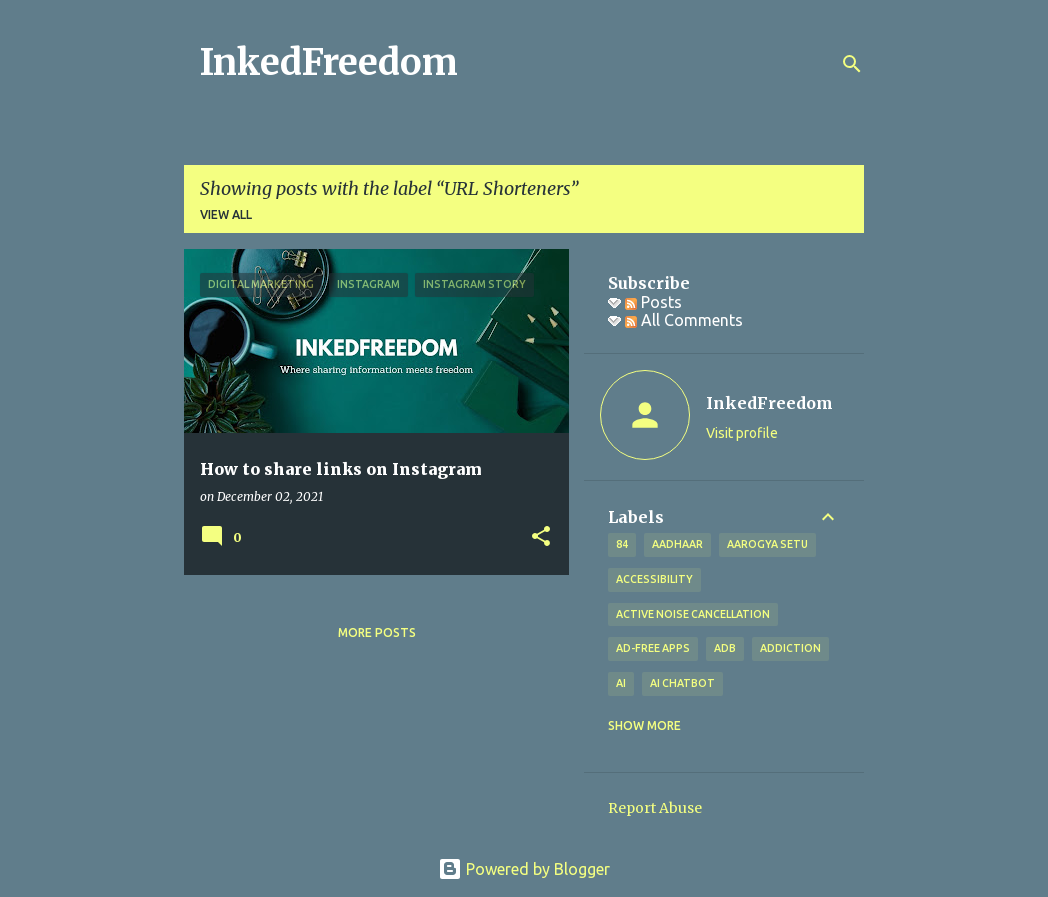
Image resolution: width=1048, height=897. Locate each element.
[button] (541, 537)
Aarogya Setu (767, 544)
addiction (790, 648)
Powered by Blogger (524, 869)
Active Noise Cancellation (693, 614)
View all (226, 214)
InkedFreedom (329, 62)
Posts (653, 302)
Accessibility (654, 579)
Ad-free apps (653, 648)
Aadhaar (677, 544)
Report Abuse (655, 808)
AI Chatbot (682, 683)
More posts (377, 632)
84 (622, 544)
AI (621, 683)
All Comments (684, 320)
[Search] (852, 64)
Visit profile (742, 433)
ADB (725, 648)
